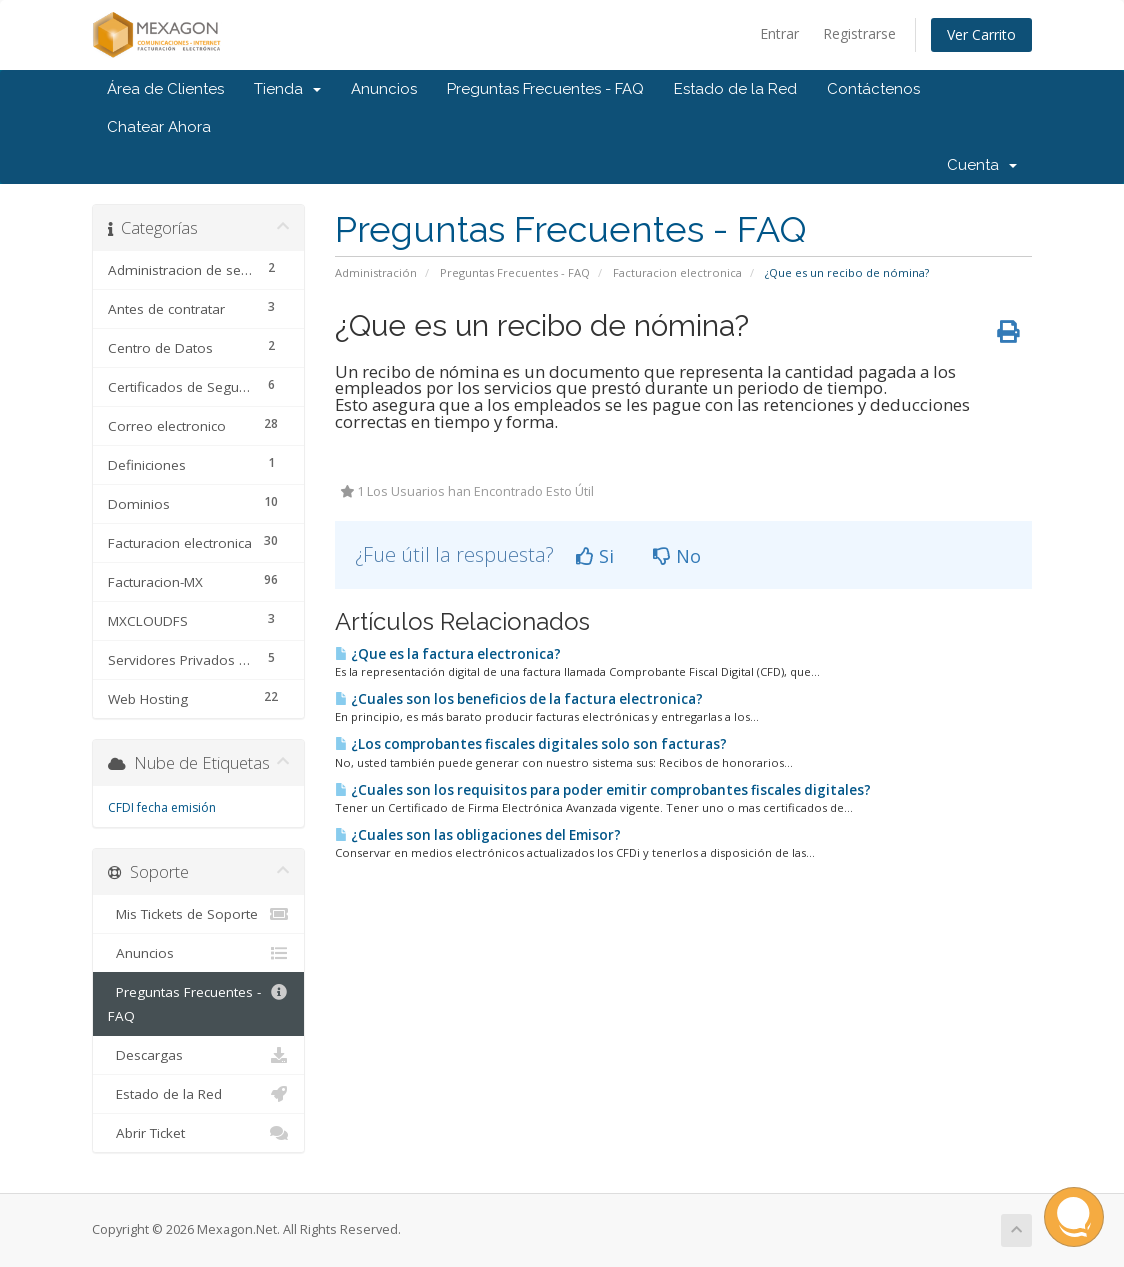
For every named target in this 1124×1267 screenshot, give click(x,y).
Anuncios (384, 89)
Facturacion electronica (677, 272)
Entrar (779, 33)
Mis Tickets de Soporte (198, 914)
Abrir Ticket (198, 1133)
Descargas (198, 1055)
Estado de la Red (735, 89)
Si (595, 556)
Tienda (287, 89)
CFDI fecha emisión (162, 807)
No (677, 556)
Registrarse (859, 33)
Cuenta (982, 165)
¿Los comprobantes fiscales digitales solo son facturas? (531, 744)
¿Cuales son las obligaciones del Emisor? (478, 835)
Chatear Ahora (159, 127)
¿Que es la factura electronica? (448, 654)
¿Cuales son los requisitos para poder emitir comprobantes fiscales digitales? (603, 790)
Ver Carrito (981, 34)
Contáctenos (873, 89)
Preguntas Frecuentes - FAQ (545, 89)
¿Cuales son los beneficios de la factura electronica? (519, 699)
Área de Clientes (165, 89)
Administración (376, 272)
